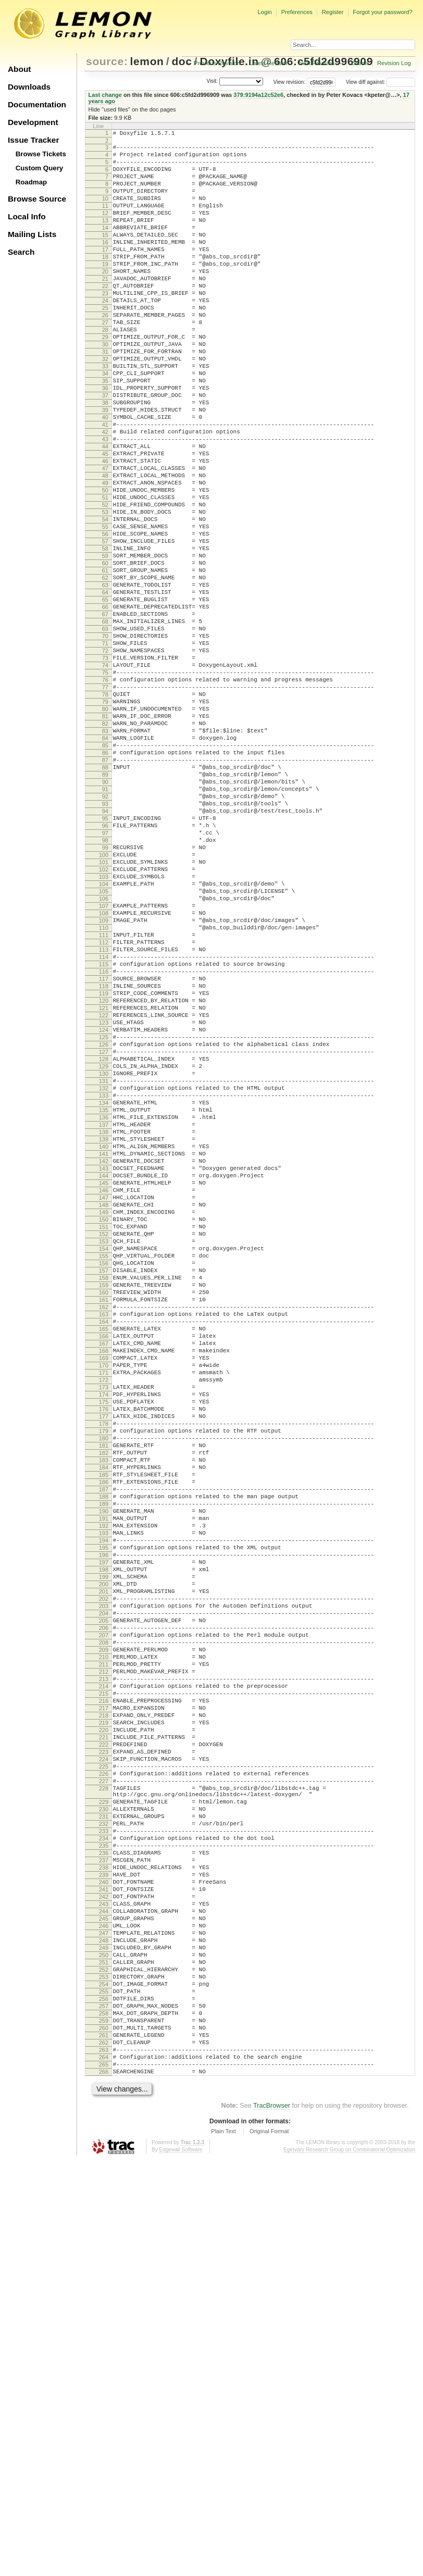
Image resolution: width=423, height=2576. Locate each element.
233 (103, 2194)
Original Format (269, 2547)
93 (105, 946)
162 (103, 1557)
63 (105, 680)
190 (103, 1805)
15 (105, 255)
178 (103, 1699)
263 (103, 2459)
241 (103, 2264)
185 (103, 1761)
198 (103, 1876)
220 (103, 2071)
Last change (105, 95)
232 (103, 2185)
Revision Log (394, 63)
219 (103, 2062)
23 (105, 326)
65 (105, 698)
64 (105, 689)
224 (103, 2106)
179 (103, 1707)
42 (105, 494)
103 (103, 1034)
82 (105, 848)
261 (103, 2441)
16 (105, 264)
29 (105, 379)
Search (21, 251)
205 (103, 1938)
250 (103, 2344)
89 (105, 910)
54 (105, 601)
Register (333, 12)
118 (103, 1167)
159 (103, 1530)
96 (105, 972)
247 (103, 2317)
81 (105, 840)
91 (105, 928)
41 (105, 485)
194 (103, 1840)
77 (105, 804)
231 (103, 2176)
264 (103, 2468)
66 (105, 707)
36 (105, 441)
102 (103, 1026)
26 (105, 353)
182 (103, 1734)
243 (103, 2282)
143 (103, 1389)
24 (105, 335)
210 (103, 1982)
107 (103, 1070)
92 (105, 937)
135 (103, 1318)
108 (103, 1079)
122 (103, 1203)
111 (103, 1105)
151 (103, 1460)
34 (105, 423)
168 (103, 1610)
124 (103, 1220)
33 (105, 415)
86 (105, 884)
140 (103, 1362)
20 (105, 299)
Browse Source (37, 198)
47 (105, 539)
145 (103, 1406)
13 (105, 237)
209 (103, 1973)
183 (103, 1743)
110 (103, 1096)
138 (103, 1344)
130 (103, 1274)
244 (103, 2291)
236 (103, 2220)
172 (103, 1645)
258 (103, 2415)
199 (103, 1885)
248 (103, 2326)
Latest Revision (270, 63)
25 (105, 344)
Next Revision (316, 63)
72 (105, 760)
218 (103, 2053)
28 (105, 370)
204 (103, 1929)
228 (103, 2141)
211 (103, 1991)
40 (105, 477)
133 (103, 1300)
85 (105, 875)
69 (105, 733)
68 (105, 724)
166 (103, 1592)
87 (105, 893)
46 (105, 530)
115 (103, 1141)
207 (103, 1955)
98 (105, 990)
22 (105, 317)
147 (103, 1424)
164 (103, 1575)
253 (103, 2371)
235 (103, 2211)
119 (103, 1176)
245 (103, 2300)
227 (103, 2133)
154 (103, 1486)
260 (103, 2433)
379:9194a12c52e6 (258, 95)
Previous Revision (217, 63)
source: (107, 61)
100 (103, 1008)
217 (103, 2044)
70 (105, 742)
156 (103, 1504)
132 (103, 1291)
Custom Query (40, 168)
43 (105, 503)
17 (105, 273)
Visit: (212, 81)
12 (105, 229)
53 (105, 592)
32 (105, 406)
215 (103, 2026)
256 (103, 2397)
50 (105, 565)
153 (103, 1477)
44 (105, 512)
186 (103, 1769)
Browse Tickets (41, 154)
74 (105, 778)
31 (105, 397)
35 (105, 432)
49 (105, 556)
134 (103, 1309)
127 (103, 1247)
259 (103, 2424)
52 (105, 583)
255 (103, 2388)
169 (103, 1619)
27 (105, 361)
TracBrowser (271, 2521)
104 (103, 1043)
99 (105, 999)
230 (103, 2167)
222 (103, 2088)
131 (103, 1282)
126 (103, 1238)
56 (105, 618)
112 (103, 1114)
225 (103, 2115)
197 (103, 1867)
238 (103, 2238)
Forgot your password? (382, 12)
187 (103, 1778)
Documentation (37, 104)
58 (105, 636)
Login (264, 12)
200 (103, 1893)
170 (103, 1628)
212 (103, 2000)
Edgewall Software (180, 2565)
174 (103, 1663)
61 (105, 662)
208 (103, 1964)
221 (103, 2079)
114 (103, 1132)
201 (103, 1902)
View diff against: (380, 82)
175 (103, 1672)
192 (103, 1823)
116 (103, 1150)
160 (103, 1539)
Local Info (27, 216)
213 (103, 2009)
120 (103, 1185)
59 (105, 645)
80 (105, 831)
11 (105, 220)
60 (105, 654)
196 (103, 1858)
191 (103, 1814)
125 (103, 1229)
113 (103, 1123)
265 (103, 2477)
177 (103, 1690)
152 (103, 1468)
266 (103, 2486)
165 (103, 1584)
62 (105, 671)
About (19, 69)
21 (105, 308)
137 (103, 1336)
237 (103, 2229)
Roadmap (31, 182)
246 (103, 2309)
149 (103, 1442)
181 (103, 1725)
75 (105, 786)
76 (105, 795)
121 (103, 1194)
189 (103, 1796)
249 (103, 2335)
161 (103, 1548)
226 (103, 2124)
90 (105, 919)
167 (103, 1601)
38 (105, 459)
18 (105, 282)
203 (103, 1920)
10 (105, 211)
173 (103, 1654)
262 (103, 2450)
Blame (359, 63)
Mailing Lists (32, 234)
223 (103, 2097)
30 (105, 388)
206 (103, 1947)
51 (105, 574)
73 (105, 769)
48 (105, 547)
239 (103, 2247)
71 (105, 751)
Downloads (29, 86)
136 (103, 1327)
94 (105, 955)
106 (103, 1061)
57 (105, 627)
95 (105, 964)
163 (103, 1566)
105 (103, 1052)
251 (103, 2353)
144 (103, 1398)
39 (105, 468)
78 (105, 813)
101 (103, 1017)
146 (103, 1415)
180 (103, 1716)
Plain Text (223, 2547)
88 (105, 902)
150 (103, 1451)
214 (103, 2017)
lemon (147, 61)
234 (103, 2202)
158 (103, 1522)
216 (103, 2035)
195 (103, 1849)
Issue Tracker (33, 139)
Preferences (297, 12)
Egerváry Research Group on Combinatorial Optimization (349, 2565)
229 (103, 2158)
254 (103, 2379)
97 (105, 981)
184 (103, 1752)
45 (105, 521)
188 (103, 1787)
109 (103, 1088)
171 (103, 1637)
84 (105, 866)
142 (103, 1380)
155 (103, 1495)
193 (103, 1831)
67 (105, 716)
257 (103, 2406)
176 (103, 1681)
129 (103, 1265)
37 (105, 450)
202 (103, 1911)
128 (103, 1256)
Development (33, 122)
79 (105, 822)
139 (103, 1353)
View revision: (289, 82)
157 (103, 1513)
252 (103, 2362)
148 (103, 1433)
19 (105, 291)
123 (103, 1212)
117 (103, 1158)
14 (105, 246)
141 (103, 1371)
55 (105, 609)
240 (103, 2256)
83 (105, 857)
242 (103, 2273)
